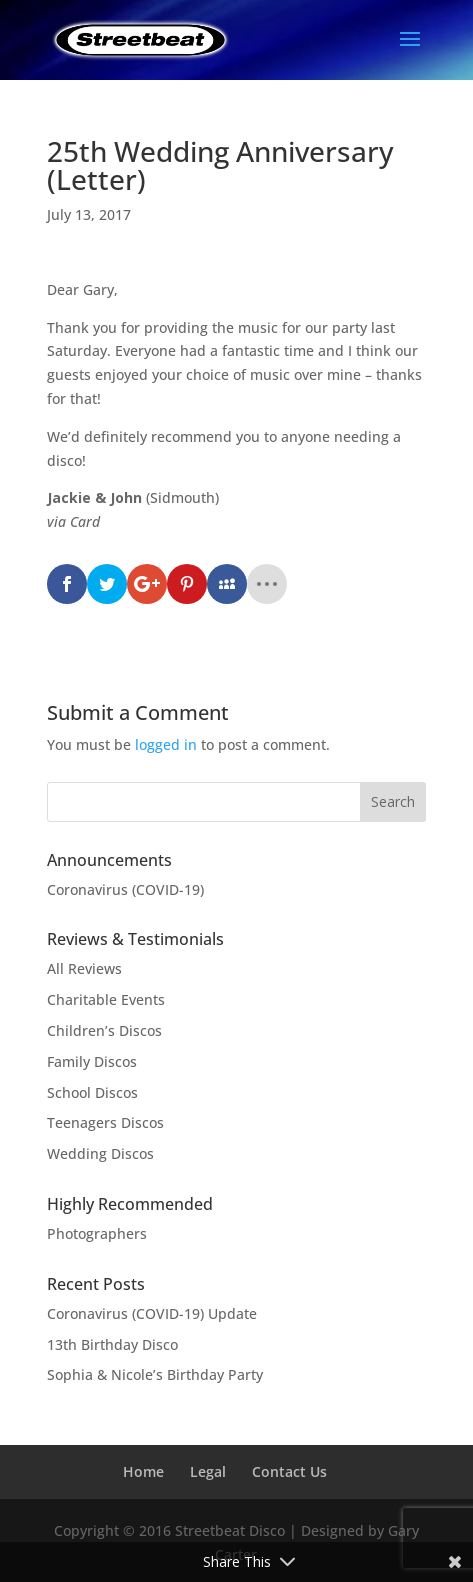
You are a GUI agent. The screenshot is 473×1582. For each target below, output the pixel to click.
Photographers (97, 1233)
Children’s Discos (104, 1030)
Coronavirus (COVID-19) (125, 889)
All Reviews (84, 968)
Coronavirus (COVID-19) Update (152, 1313)
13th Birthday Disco (112, 1344)
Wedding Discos (100, 1153)
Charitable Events (106, 999)
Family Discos (92, 1061)
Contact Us (289, 1471)
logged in (166, 744)
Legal (208, 1471)
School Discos (92, 1092)
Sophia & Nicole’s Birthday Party (155, 1374)
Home (143, 1471)
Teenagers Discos (105, 1122)
